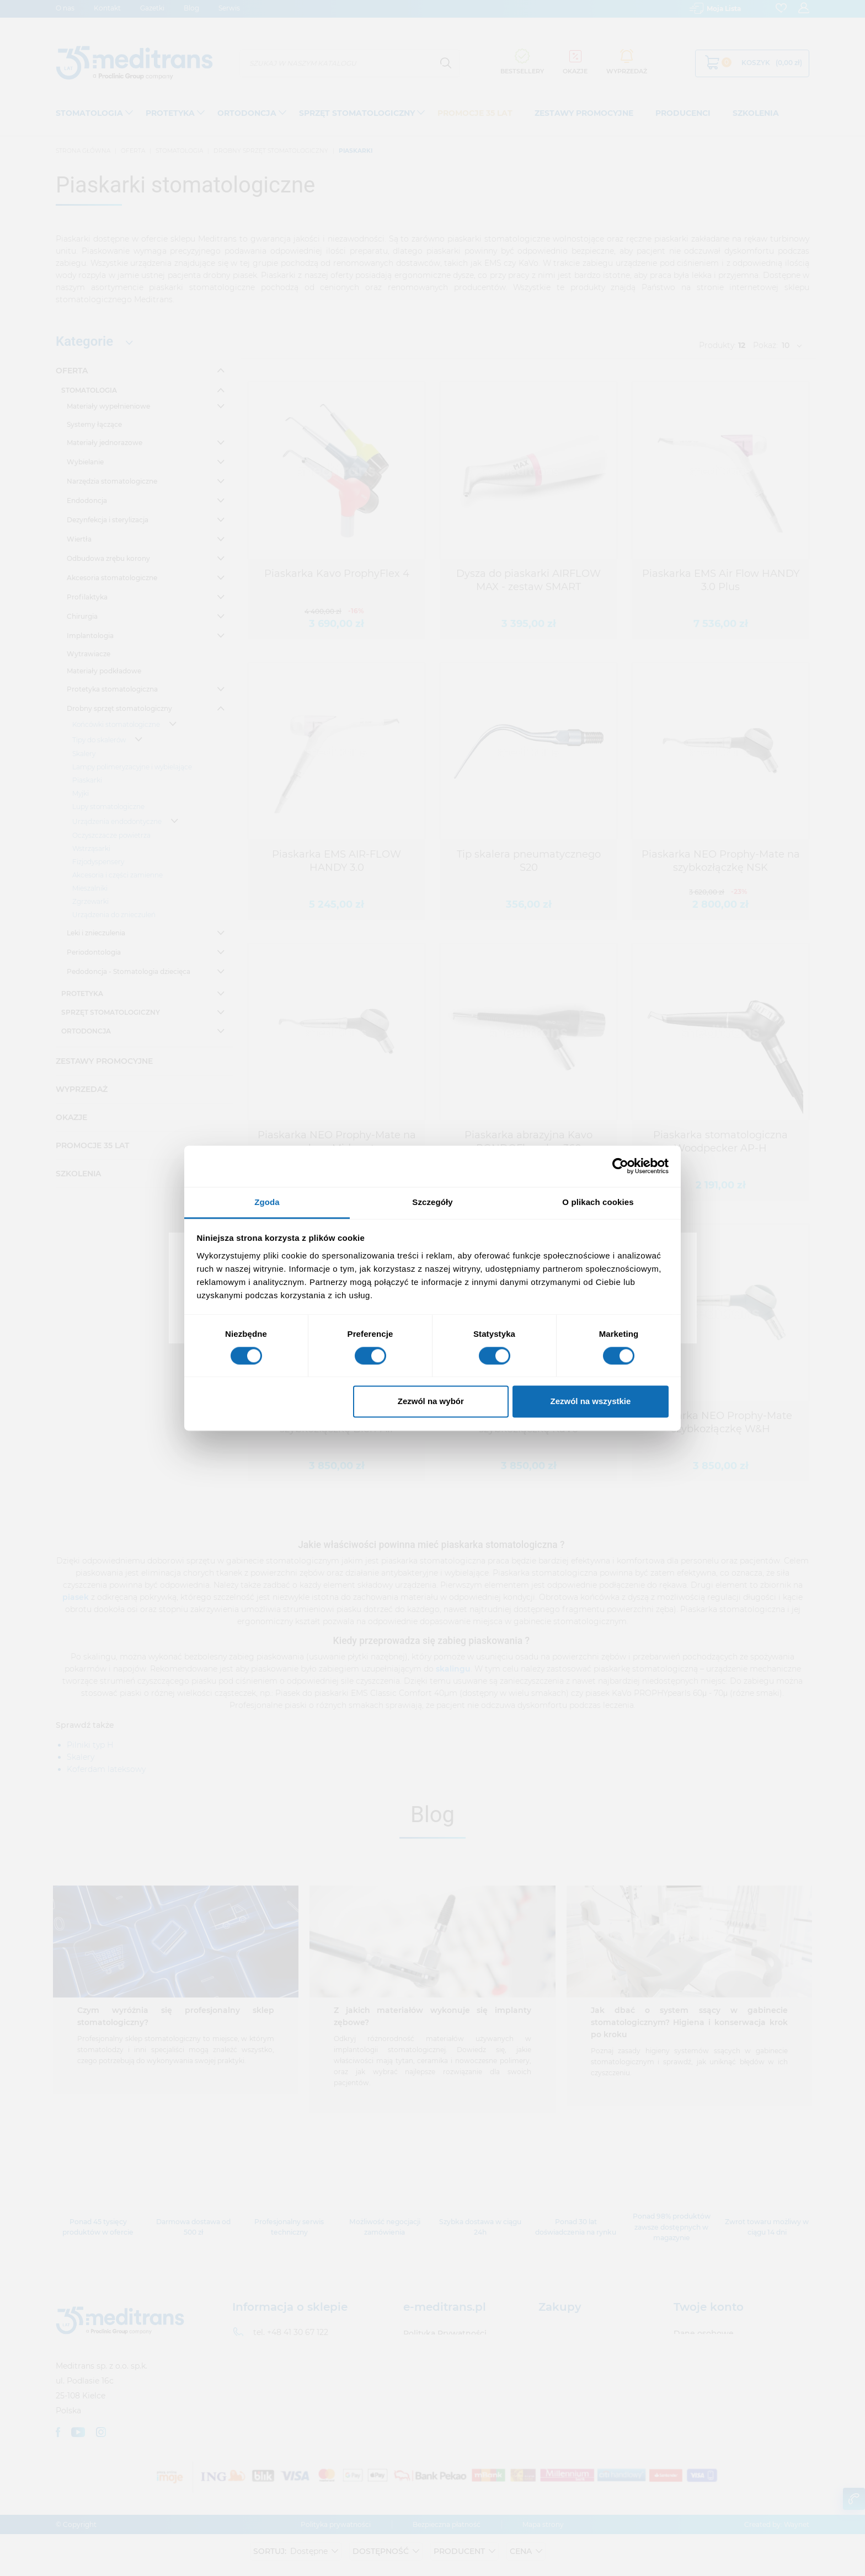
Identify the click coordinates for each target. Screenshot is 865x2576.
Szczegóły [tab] (432, 1202)
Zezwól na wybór (431, 1401)
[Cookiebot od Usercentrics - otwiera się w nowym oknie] (620, 1166)
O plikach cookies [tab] (597, 1202)
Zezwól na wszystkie (590, 1401)
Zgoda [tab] (267, 1202)
